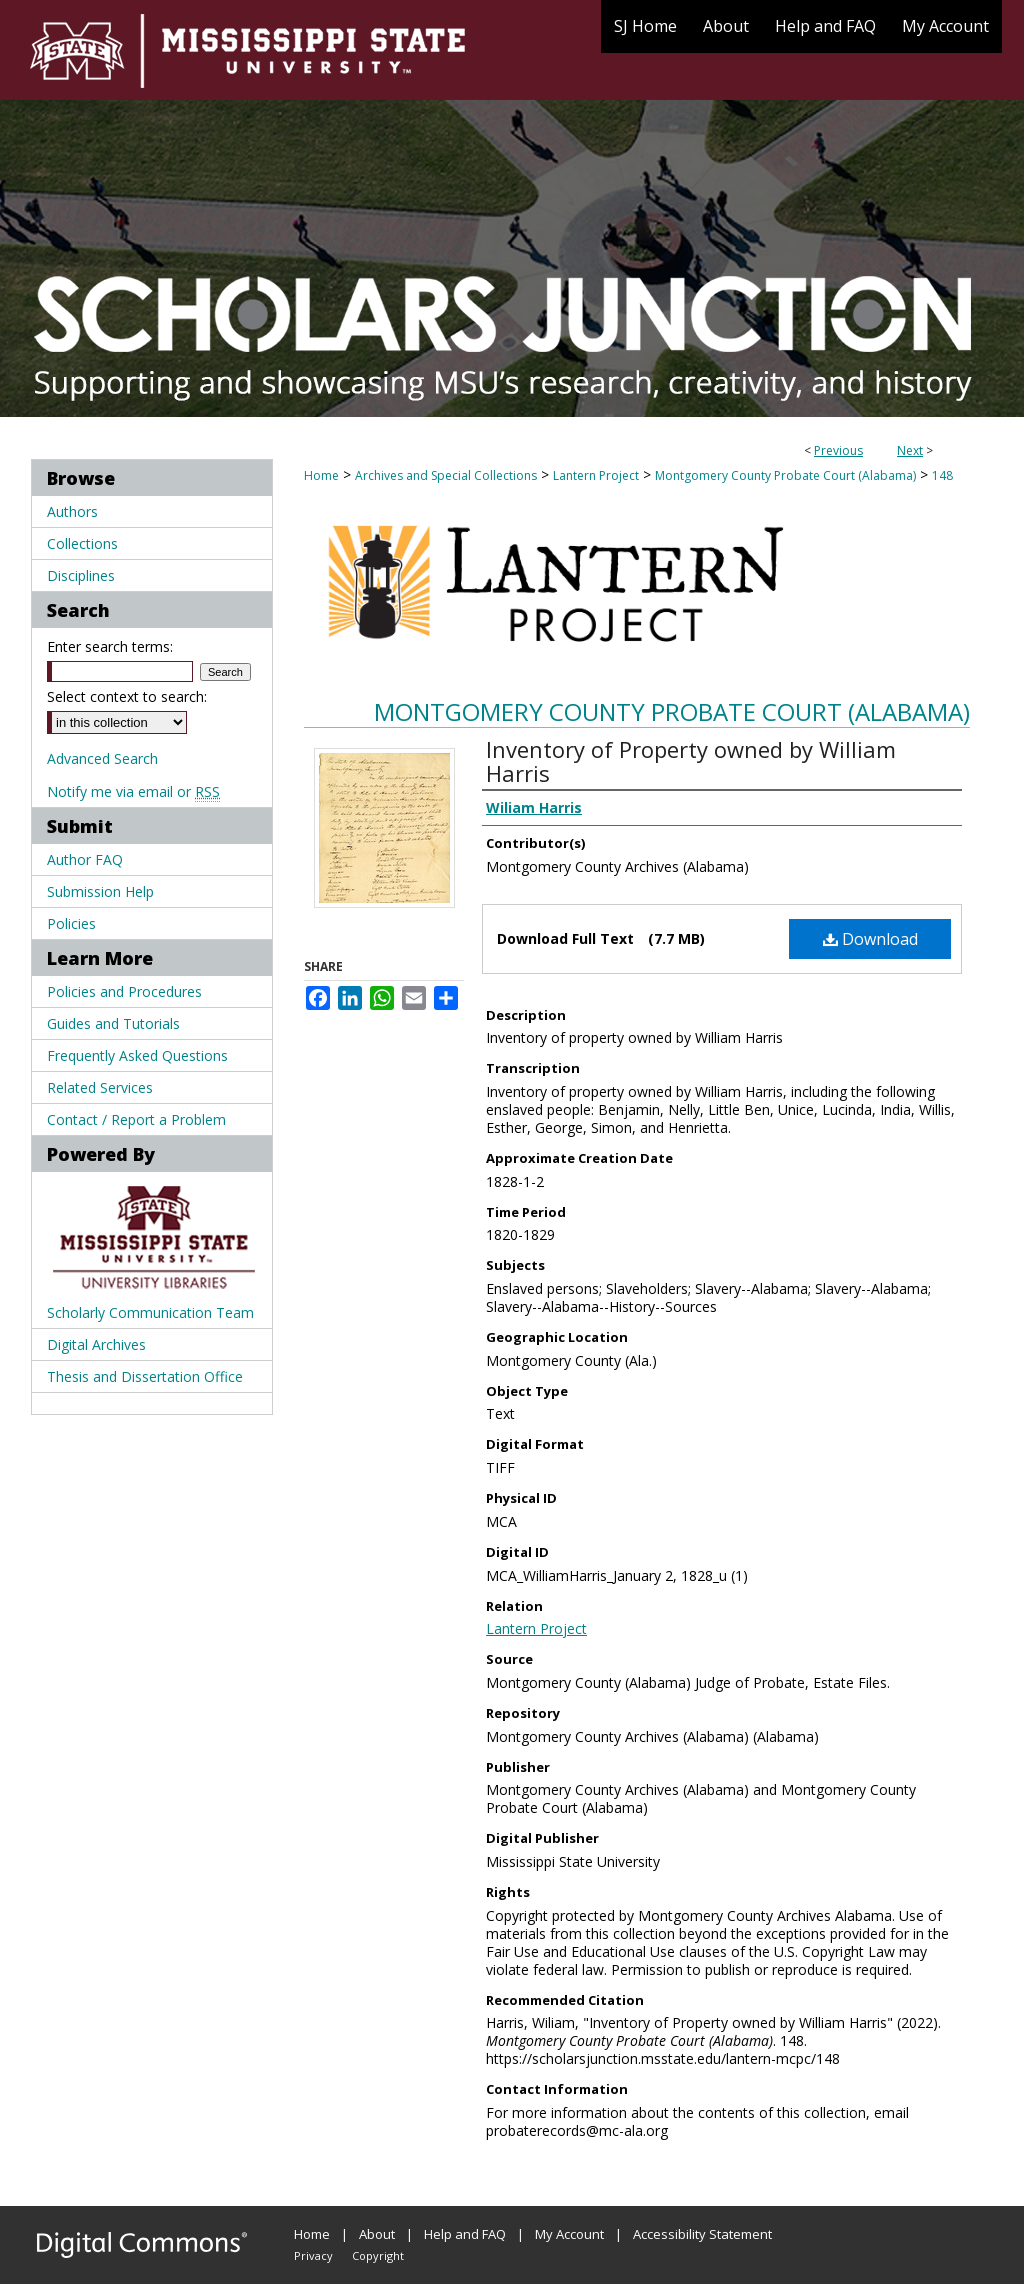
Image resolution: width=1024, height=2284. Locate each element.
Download (870, 939)
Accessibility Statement (702, 2234)
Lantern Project (596, 475)
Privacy (313, 2255)
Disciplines (81, 575)
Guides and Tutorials (113, 1023)
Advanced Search (102, 758)
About (377, 2234)
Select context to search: (127, 696)
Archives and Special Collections (446, 475)
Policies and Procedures (124, 991)
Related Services (100, 1087)
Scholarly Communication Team (150, 1312)
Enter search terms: (110, 646)
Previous (838, 450)
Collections (82, 543)
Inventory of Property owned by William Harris (691, 761)
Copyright (378, 2255)
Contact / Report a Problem (136, 1119)
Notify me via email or (133, 791)
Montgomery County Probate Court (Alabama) (785, 475)
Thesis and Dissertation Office (145, 1376)
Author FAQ (85, 859)
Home (321, 475)
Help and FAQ (465, 2234)
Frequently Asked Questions (137, 1055)
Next (910, 450)
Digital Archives (96, 1344)
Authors (72, 511)
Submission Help (100, 891)
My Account (569, 2234)
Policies (71, 923)
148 (942, 475)
